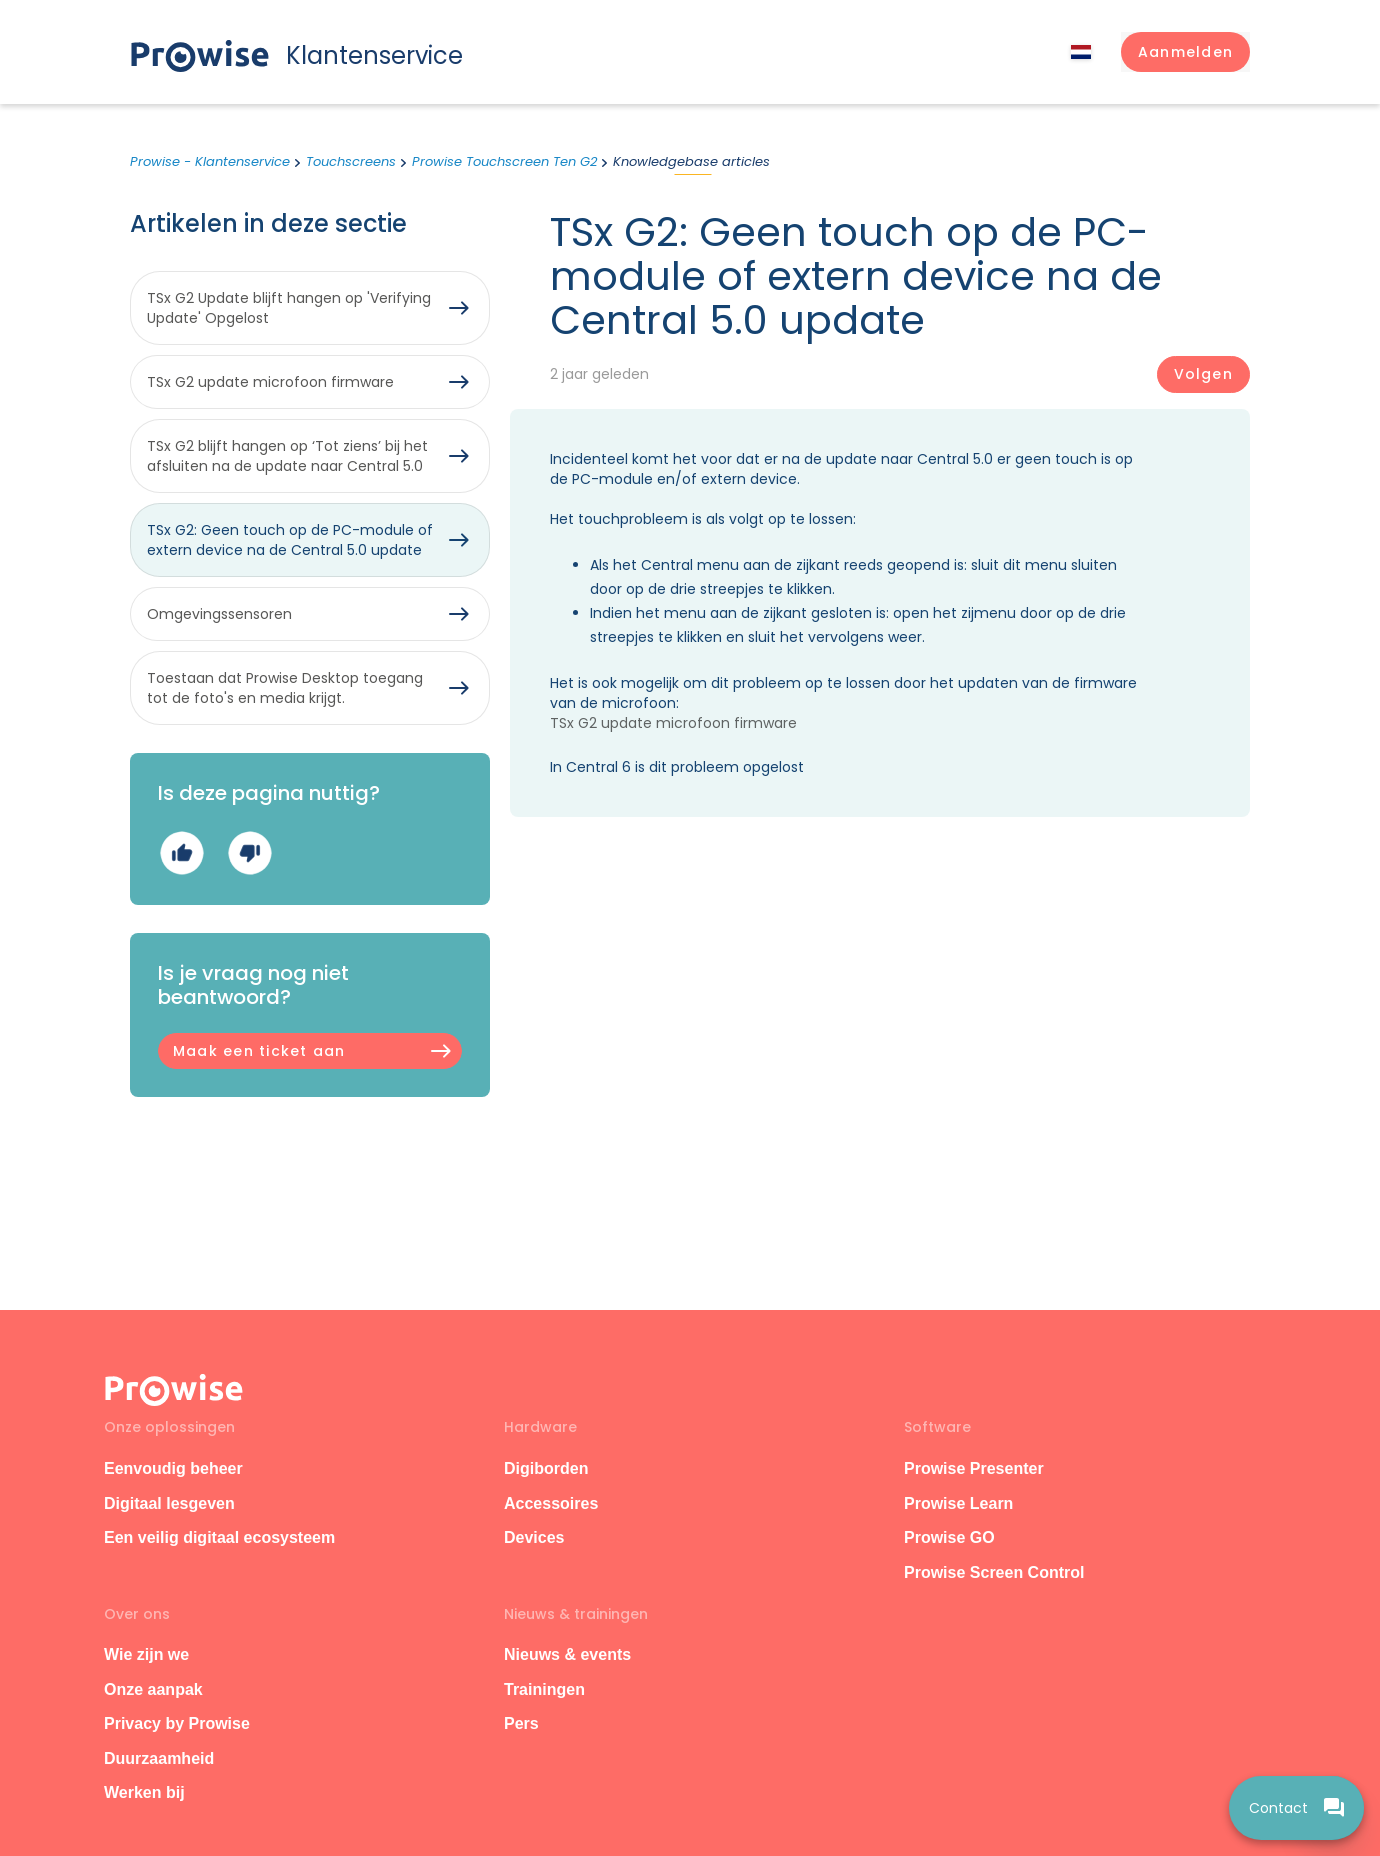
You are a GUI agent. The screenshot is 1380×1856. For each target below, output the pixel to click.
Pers (521, 1723)
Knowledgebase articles (691, 161)
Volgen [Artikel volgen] (1203, 374)
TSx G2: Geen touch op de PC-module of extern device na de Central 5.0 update (290, 540)
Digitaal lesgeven (169, 1503)
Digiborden (546, 1468)
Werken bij (144, 1792)
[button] (1185, 52)
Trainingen (544, 1689)
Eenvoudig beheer (173, 1468)
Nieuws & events (567, 1654)
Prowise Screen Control (994, 1572)
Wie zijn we (146, 1654)
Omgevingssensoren (219, 614)
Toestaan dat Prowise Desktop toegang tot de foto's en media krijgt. (285, 688)
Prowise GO (949, 1537)
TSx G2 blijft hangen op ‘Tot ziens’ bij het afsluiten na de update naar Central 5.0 (287, 456)
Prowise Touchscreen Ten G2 (504, 161)
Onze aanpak (153, 1689)
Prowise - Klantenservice (210, 161)
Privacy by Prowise (177, 1723)
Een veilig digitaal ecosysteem (219, 1537)
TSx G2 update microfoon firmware (673, 723)
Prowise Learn (958, 1503)
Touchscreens (351, 161)
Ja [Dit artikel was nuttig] (181, 852)
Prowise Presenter (974, 1468)
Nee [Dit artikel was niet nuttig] (249, 852)
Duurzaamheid (159, 1758)
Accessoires (551, 1503)
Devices (534, 1537)
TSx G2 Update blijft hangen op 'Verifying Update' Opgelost (289, 308)
